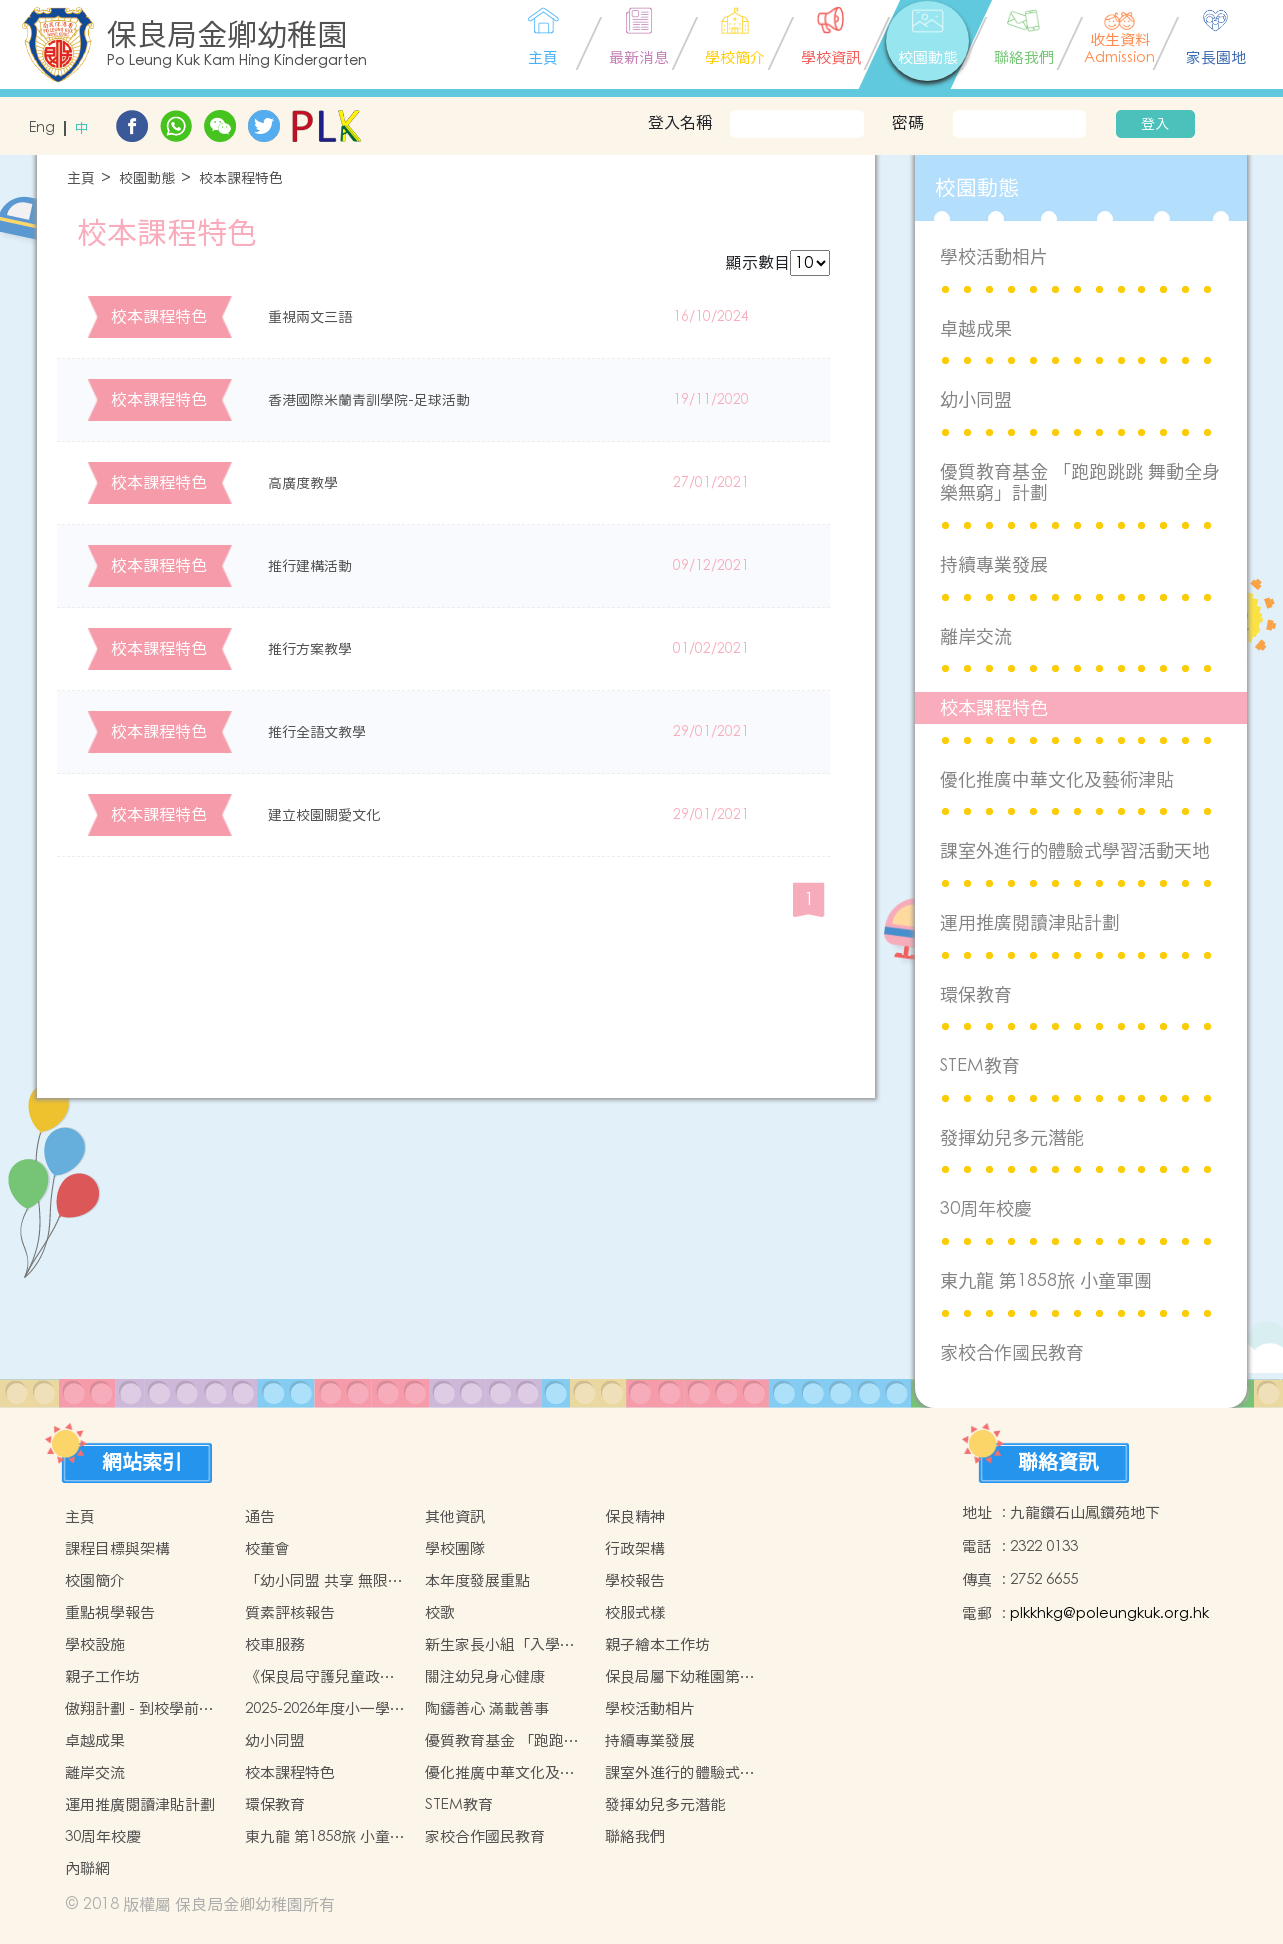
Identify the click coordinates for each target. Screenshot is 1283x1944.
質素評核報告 (290, 1612)
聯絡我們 (635, 1836)
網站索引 (142, 1462)
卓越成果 (976, 328)
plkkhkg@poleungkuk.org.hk (1109, 1613)
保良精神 (635, 1516)
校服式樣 (635, 1612)
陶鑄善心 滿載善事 (487, 1708)
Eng (42, 128)
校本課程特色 (241, 178)
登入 (1155, 124)
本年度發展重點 (477, 1580)
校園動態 (147, 178)
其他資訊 (455, 1516)
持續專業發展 (994, 564)
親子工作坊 (102, 1676)
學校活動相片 (994, 256)
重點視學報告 (110, 1612)
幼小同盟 (976, 399)
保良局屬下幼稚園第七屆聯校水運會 (680, 1677)
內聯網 (87, 1868)
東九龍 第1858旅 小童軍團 (1046, 1280)
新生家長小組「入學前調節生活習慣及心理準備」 (500, 1645)
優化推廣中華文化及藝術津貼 (1057, 779)
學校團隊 (455, 1548)
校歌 (440, 1612)
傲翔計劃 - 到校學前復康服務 (139, 1709)
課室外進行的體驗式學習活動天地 (1075, 850)
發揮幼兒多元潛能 (1012, 1137)
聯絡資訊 (1058, 1462)
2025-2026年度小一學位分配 (325, 1709)
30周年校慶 (986, 1208)
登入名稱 (680, 122)
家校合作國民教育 (1012, 1352)
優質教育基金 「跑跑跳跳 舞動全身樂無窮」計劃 (1080, 482)
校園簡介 (95, 1580)
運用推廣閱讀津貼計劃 (1030, 922)
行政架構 (635, 1548)
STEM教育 (980, 1065)
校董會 (267, 1548)
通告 (260, 1516)
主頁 (81, 178)
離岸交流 (976, 636)
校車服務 (275, 1644)
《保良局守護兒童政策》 (312, 1677)
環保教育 (976, 994)
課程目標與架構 (117, 1548)
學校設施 (95, 1644)
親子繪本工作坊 (657, 1644)
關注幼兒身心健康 (485, 1676)
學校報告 (635, 1580)
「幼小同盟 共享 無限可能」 (324, 1581)
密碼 (908, 122)
